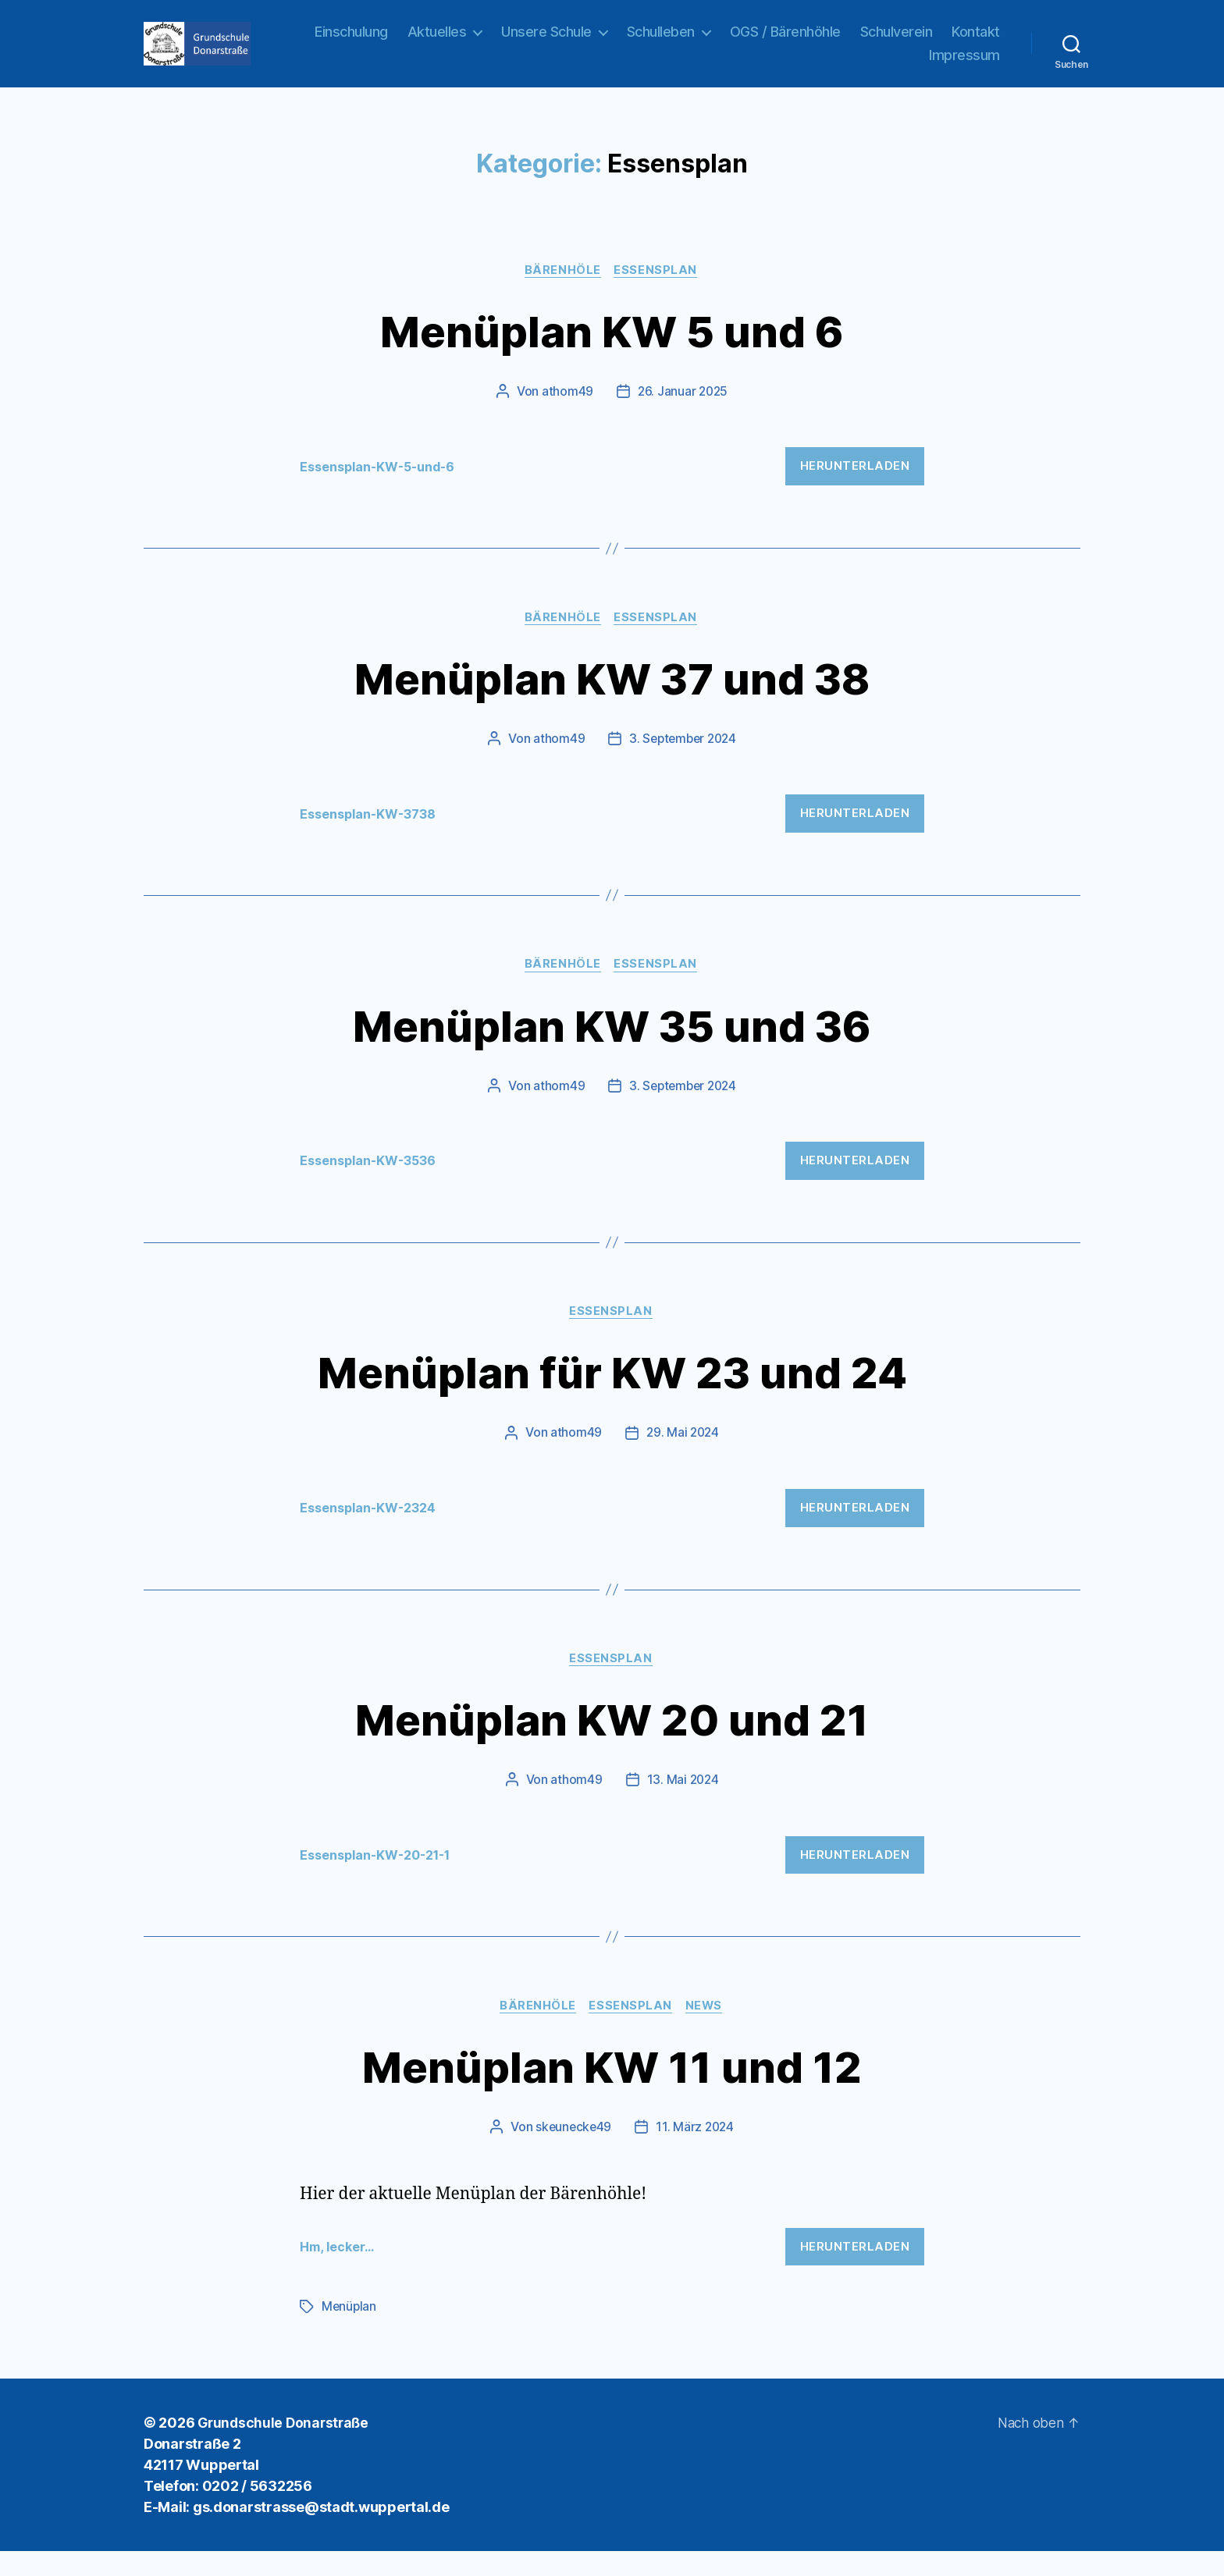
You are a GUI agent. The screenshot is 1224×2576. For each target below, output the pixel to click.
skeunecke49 (572, 2152)
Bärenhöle (563, 289)
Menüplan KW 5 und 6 (612, 348)
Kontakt (886, 64)
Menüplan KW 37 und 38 (612, 697)
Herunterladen (855, 485)
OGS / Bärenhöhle (852, 41)
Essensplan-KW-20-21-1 (382, 1879)
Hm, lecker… (339, 2271)
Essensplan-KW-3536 (373, 1182)
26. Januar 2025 (682, 410)
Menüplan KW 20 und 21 (612, 1742)
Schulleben (728, 41)
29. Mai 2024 (683, 1455)
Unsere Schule (614, 41)
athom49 (566, 410)
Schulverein (963, 41)
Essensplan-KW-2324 (373, 1530)
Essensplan (658, 289)
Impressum (964, 64)
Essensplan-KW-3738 (373, 834)
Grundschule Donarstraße (285, 2447)
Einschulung (419, 41)
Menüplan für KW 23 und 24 (612, 1394)
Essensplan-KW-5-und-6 (384, 485)
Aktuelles (504, 41)
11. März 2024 (696, 2152)
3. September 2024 (682, 759)
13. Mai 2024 (683, 1804)
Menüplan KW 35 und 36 (612, 1045)
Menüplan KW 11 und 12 (612, 2090)
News (707, 2031)
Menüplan (350, 2332)
